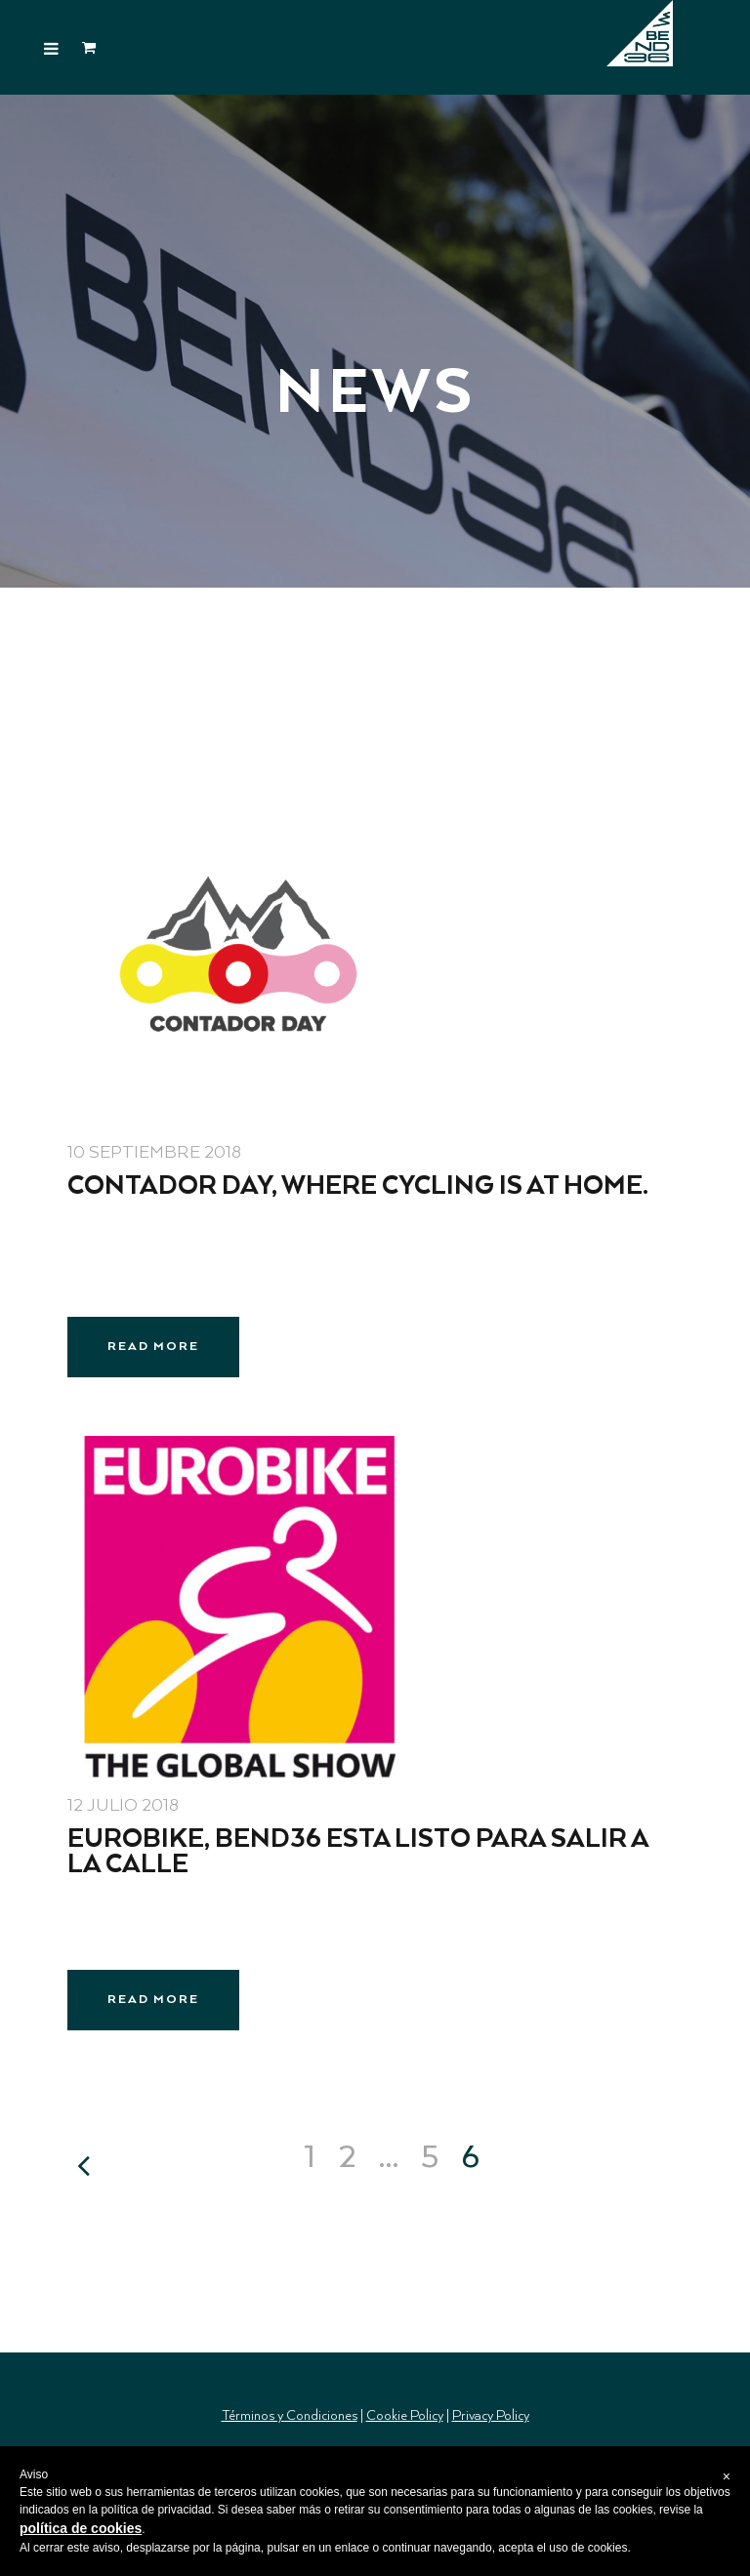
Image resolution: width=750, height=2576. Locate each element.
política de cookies (81, 2528)
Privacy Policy (490, 2416)
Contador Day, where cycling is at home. (357, 1186)
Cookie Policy (404, 2416)
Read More (153, 1346)
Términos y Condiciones (289, 2416)
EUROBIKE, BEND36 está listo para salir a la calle (357, 1852)
